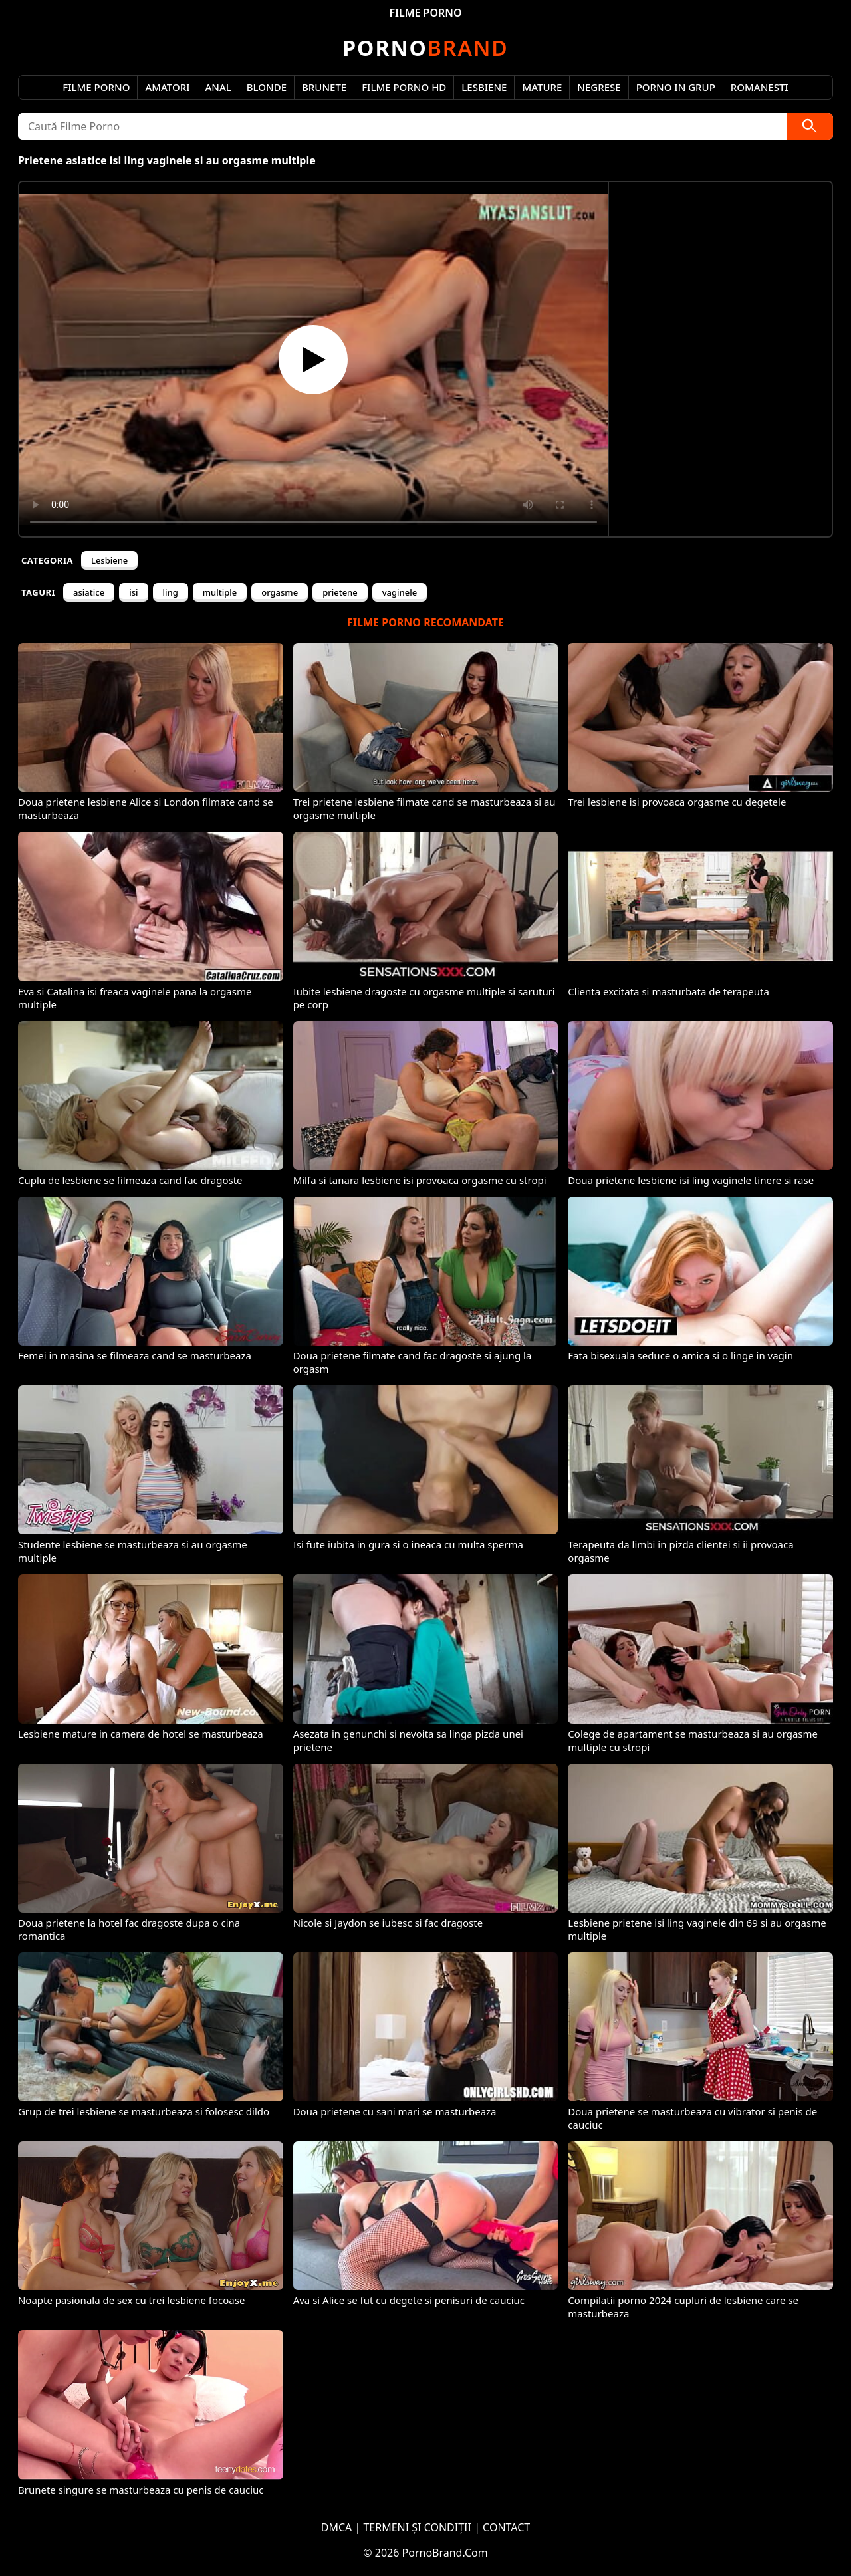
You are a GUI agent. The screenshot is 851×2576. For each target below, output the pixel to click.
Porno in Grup (675, 87)
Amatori (167, 87)
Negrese (598, 87)
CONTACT (506, 2527)
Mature (542, 87)
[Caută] (810, 126)
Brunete (324, 87)
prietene (340, 592)
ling (170, 592)
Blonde (267, 87)
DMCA (336, 2527)
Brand (425, 47)
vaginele (399, 592)
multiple (220, 592)
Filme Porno (96, 87)
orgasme (279, 592)
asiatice (88, 592)
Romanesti (760, 87)
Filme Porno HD (404, 87)
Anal (218, 87)
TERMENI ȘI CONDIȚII (417, 2527)
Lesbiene (484, 87)
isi (133, 592)
